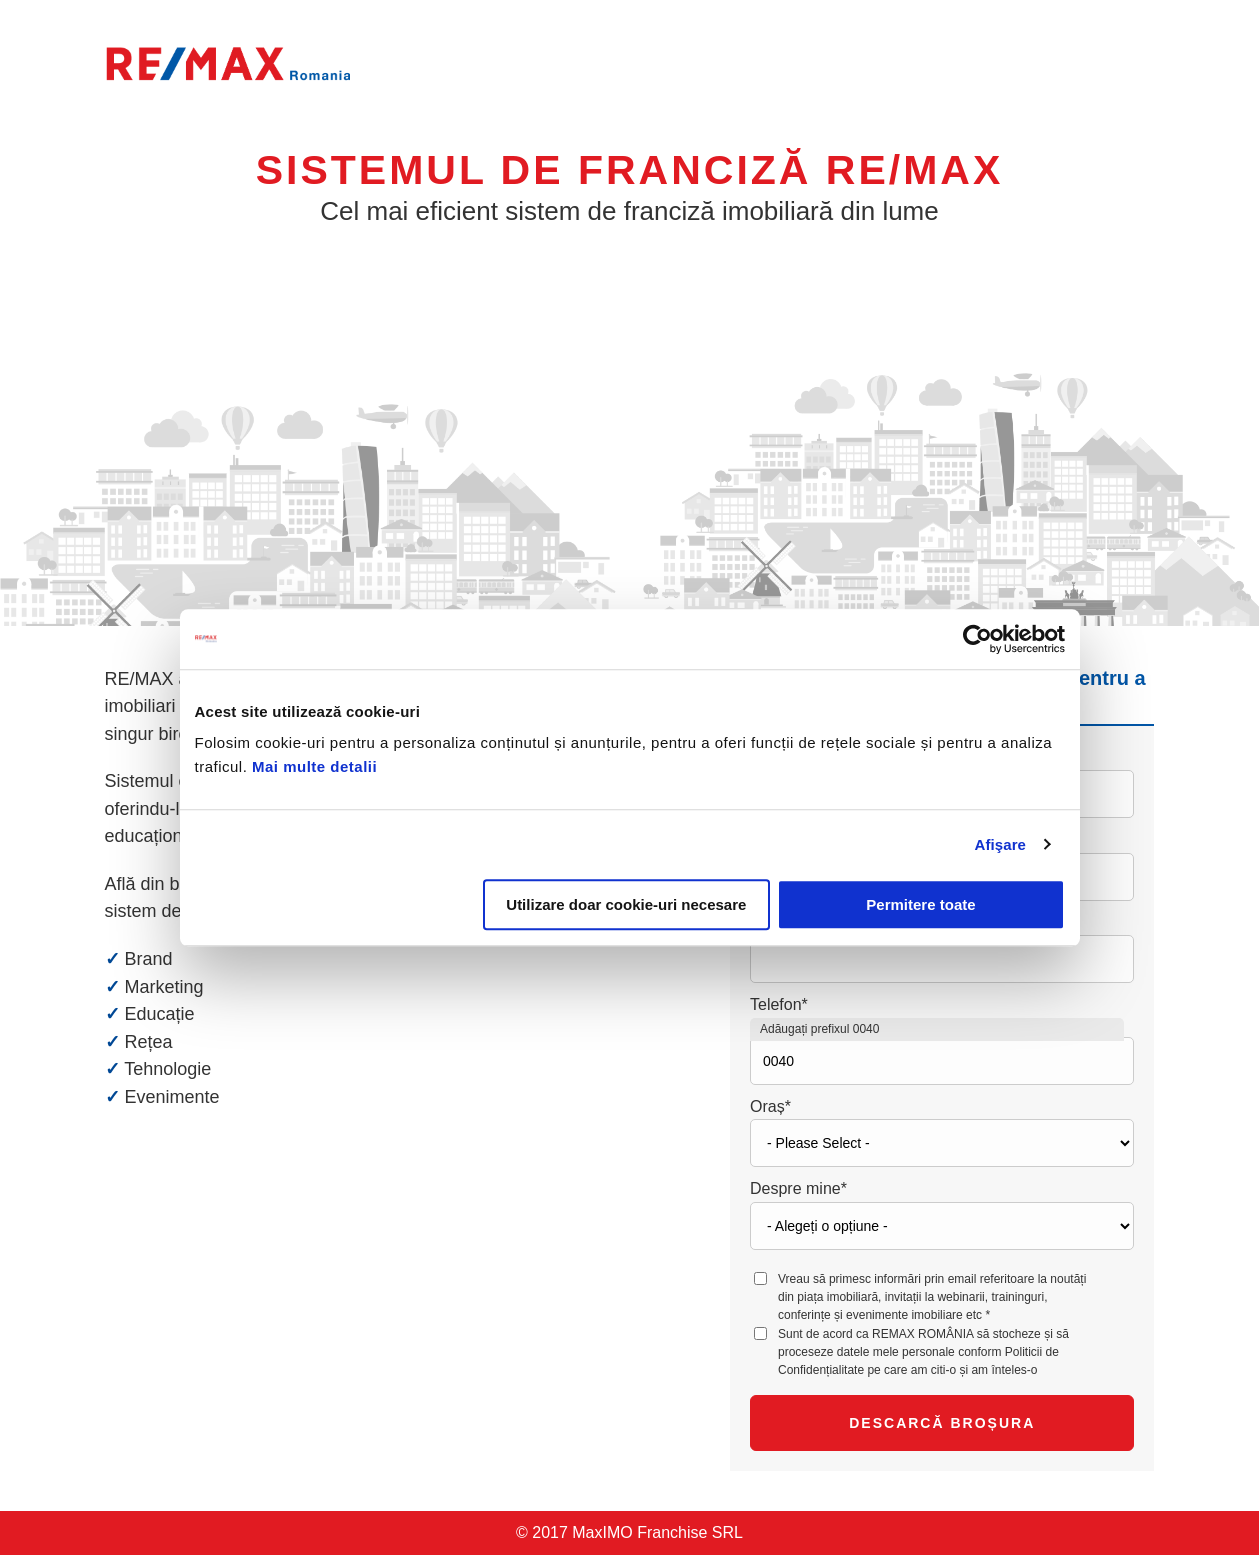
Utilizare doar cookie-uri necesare (626, 904)
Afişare (1001, 844)
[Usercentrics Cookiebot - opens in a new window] (977, 639)
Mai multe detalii (314, 766)
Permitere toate (920, 904)
